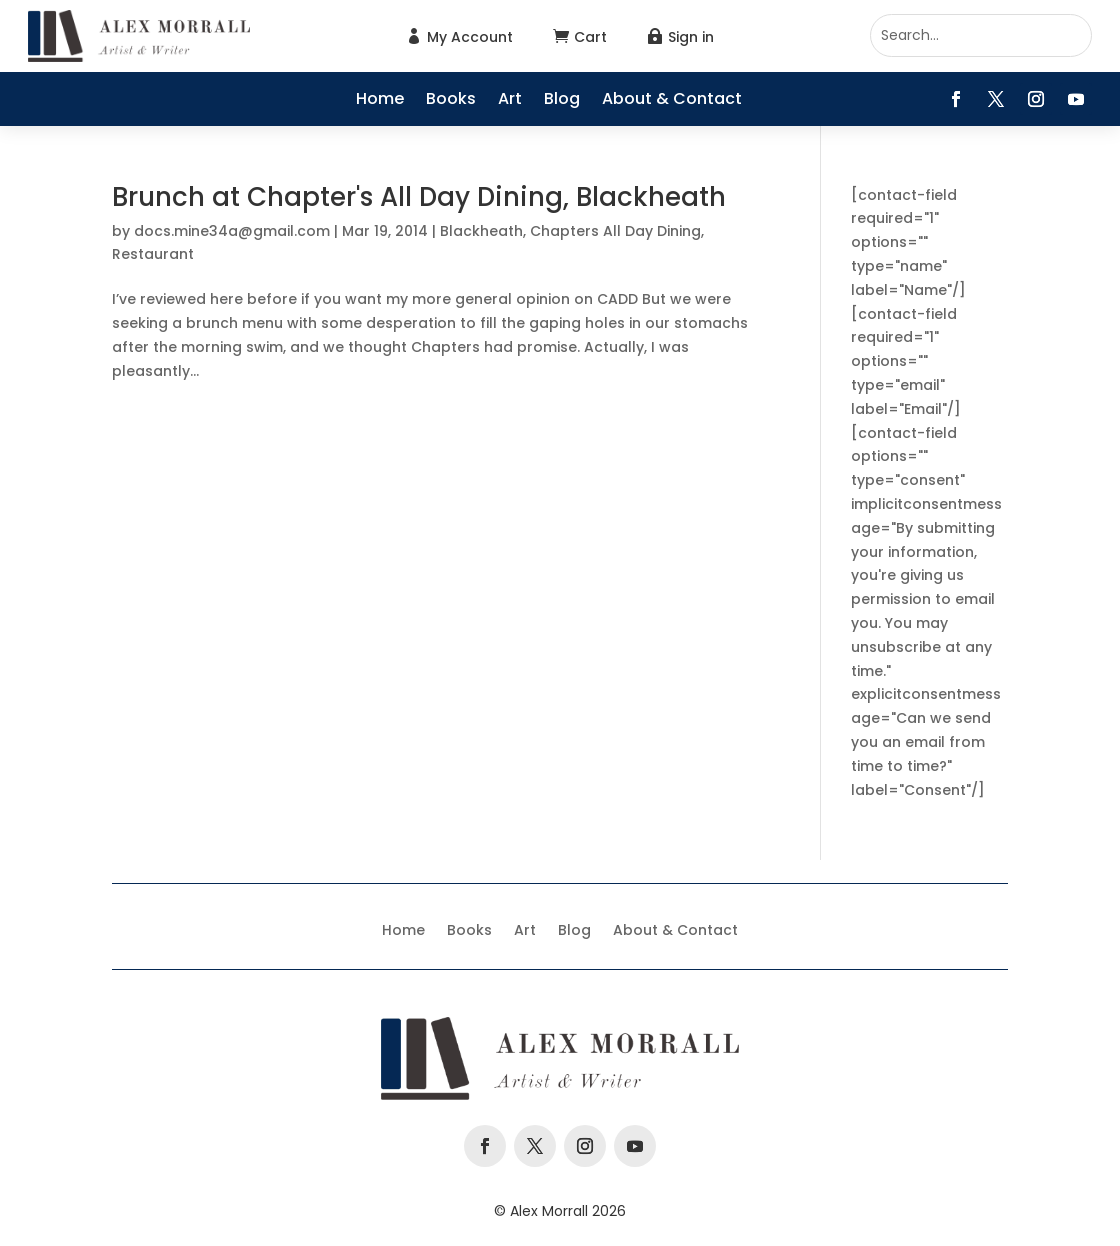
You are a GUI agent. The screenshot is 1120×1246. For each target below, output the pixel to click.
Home (380, 101)
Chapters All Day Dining (615, 231)
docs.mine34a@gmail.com (232, 231)
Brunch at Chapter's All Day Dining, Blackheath (419, 197)
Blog (562, 101)
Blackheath (481, 231)
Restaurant (153, 254)
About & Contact (672, 101)
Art (510, 101)
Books (451, 101)
